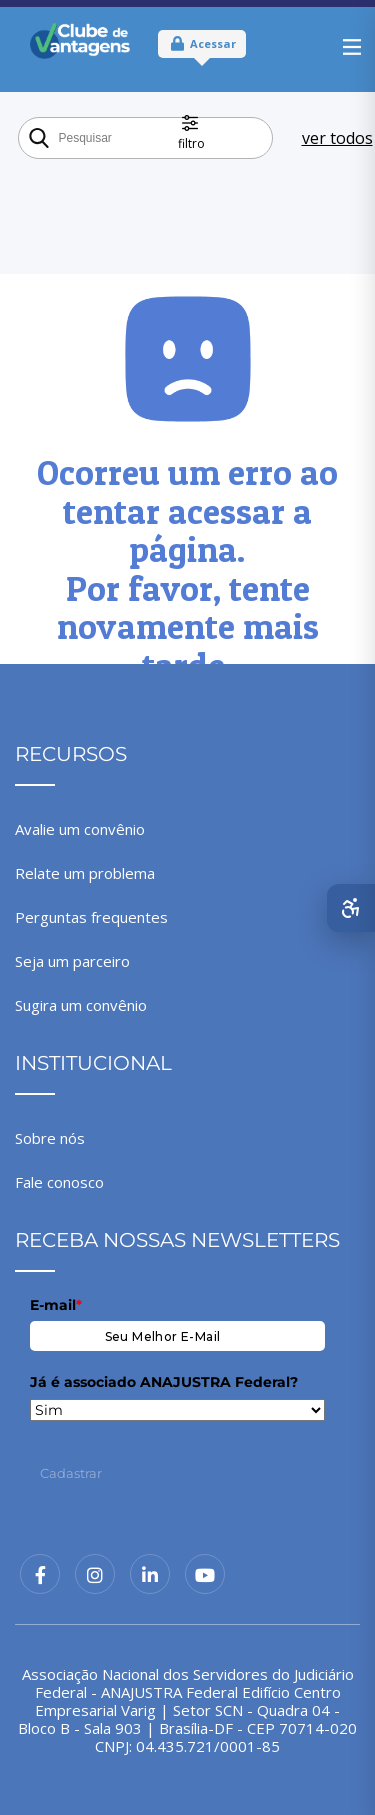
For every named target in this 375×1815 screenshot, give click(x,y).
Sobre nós (50, 1138)
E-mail (56, 1305)
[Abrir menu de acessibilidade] (351, 908)
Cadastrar (71, 1473)
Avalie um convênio (80, 829)
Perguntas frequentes (91, 917)
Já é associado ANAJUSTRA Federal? (164, 1382)
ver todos (337, 138)
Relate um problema (85, 873)
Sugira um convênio (81, 1005)
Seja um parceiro (72, 961)
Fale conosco (59, 1182)
